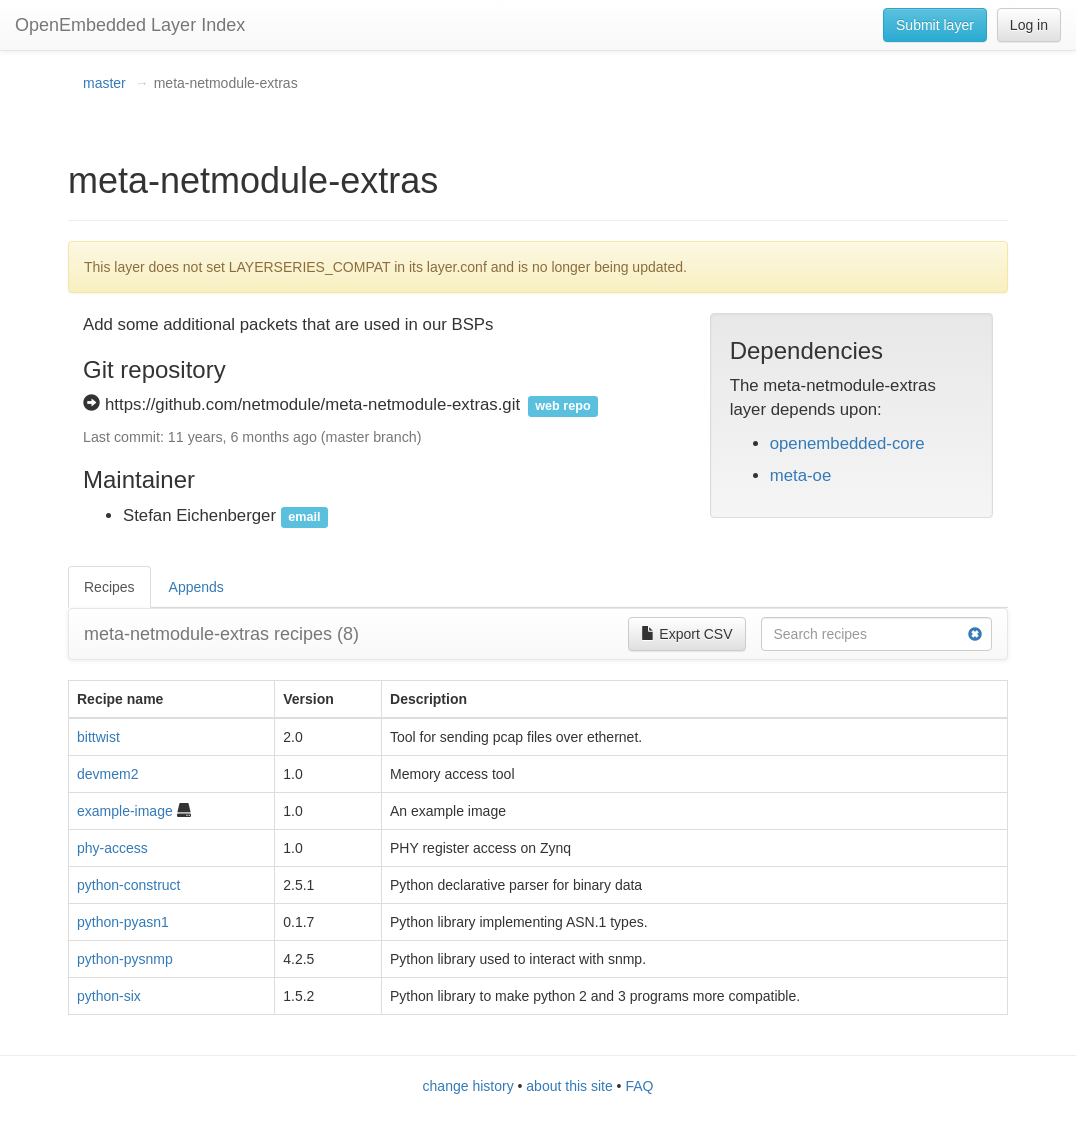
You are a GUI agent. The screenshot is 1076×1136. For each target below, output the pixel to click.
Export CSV (686, 634)
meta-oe (801, 475)
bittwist (98, 737)
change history (468, 1086)
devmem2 (107, 774)
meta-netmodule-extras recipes (221, 634)
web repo (562, 406)
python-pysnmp (125, 959)
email (304, 517)
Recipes (109, 587)
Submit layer (935, 25)
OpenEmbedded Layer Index (130, 25)
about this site (569, 1086)
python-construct (129, 885)
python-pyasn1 (123, 922)
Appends (196, 587)
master (104, 83)
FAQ (639, 1086)
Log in (1029, 25)
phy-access (112, 848)
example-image (125, 811)
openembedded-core (847, 443)
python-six (109, 996)
